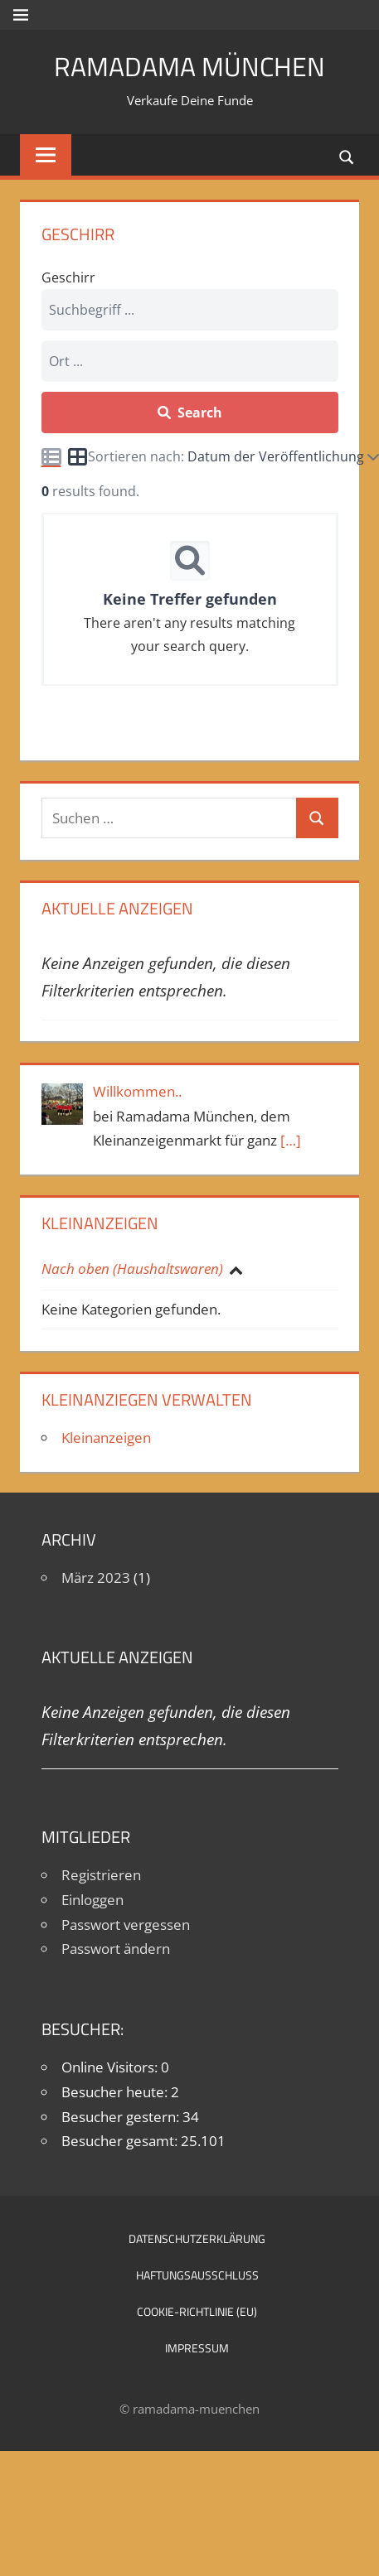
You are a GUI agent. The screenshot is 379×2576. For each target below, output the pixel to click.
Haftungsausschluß (197, 2275)
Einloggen (92, 1899)
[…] (290, 1140)
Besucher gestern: (121, 2116)
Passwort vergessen (125, 1924)
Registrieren (101, 1874)
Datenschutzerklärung (197, 2238)
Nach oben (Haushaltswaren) (133, 1268)
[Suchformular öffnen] (347, 156)
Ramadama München (189, 66)
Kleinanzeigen (106, 1437)
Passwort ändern (115, 1948)
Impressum (197, 2348)
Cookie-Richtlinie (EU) (197, 2311)
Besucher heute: (116, 2091)
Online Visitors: (111, 2067)
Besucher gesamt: (121, 2140)
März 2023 (95, 1577)
